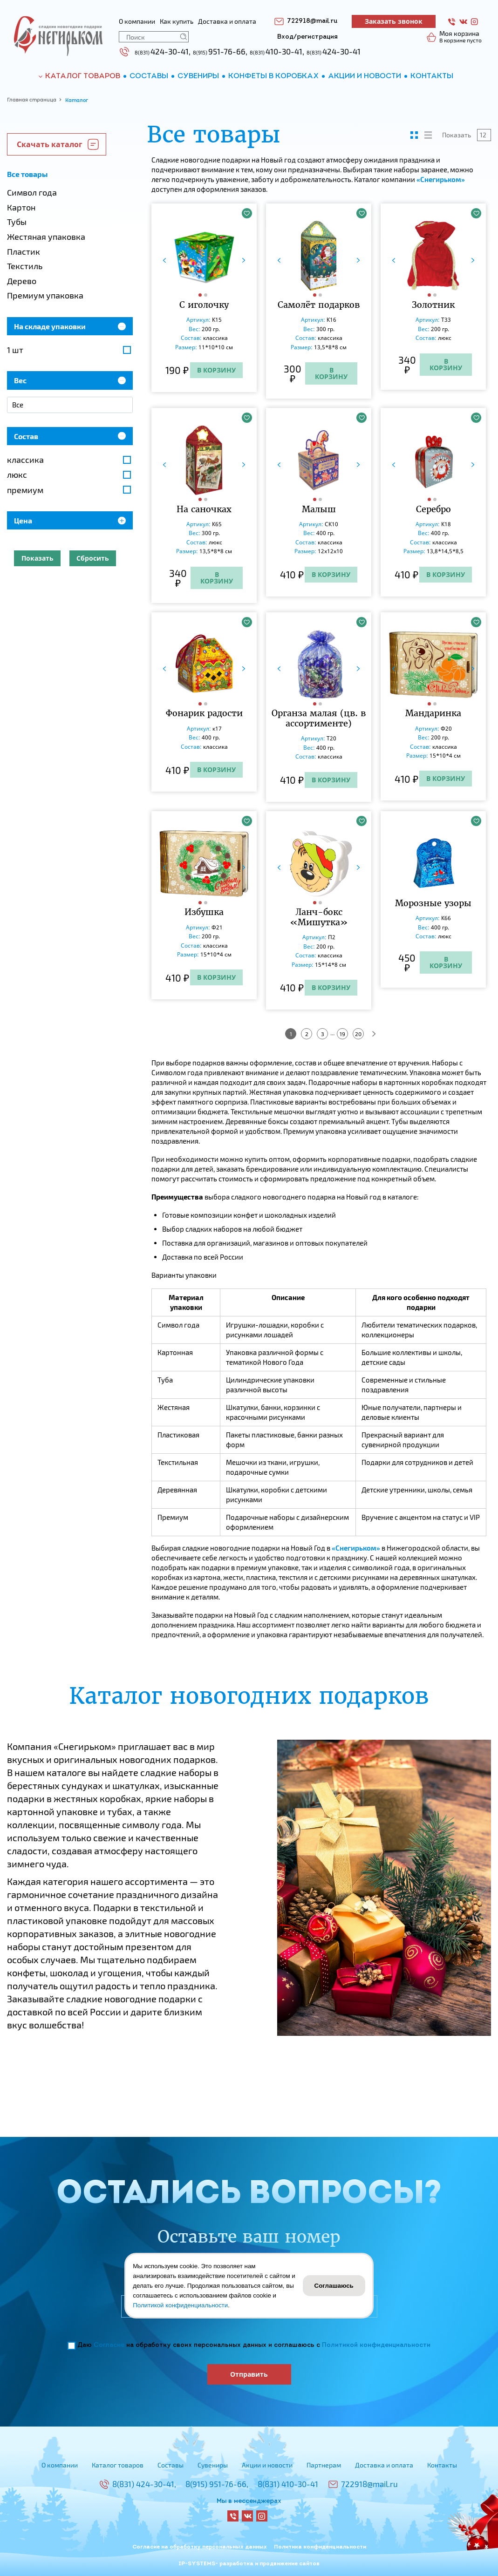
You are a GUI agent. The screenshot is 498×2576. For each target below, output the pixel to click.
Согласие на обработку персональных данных (199, 2547)
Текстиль (24, 266)
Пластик (23, 251)
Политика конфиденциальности (320, 2547)
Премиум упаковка (45, 295)
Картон (21, 207)
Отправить (249, 2374)
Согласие (109, 2345)
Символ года (32, 192)
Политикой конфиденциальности (376, 2345)
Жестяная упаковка (46, 236)
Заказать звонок (394, 21)
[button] (201, 295)
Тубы (17, 222)
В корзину (216, 370)
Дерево (21, 281)
